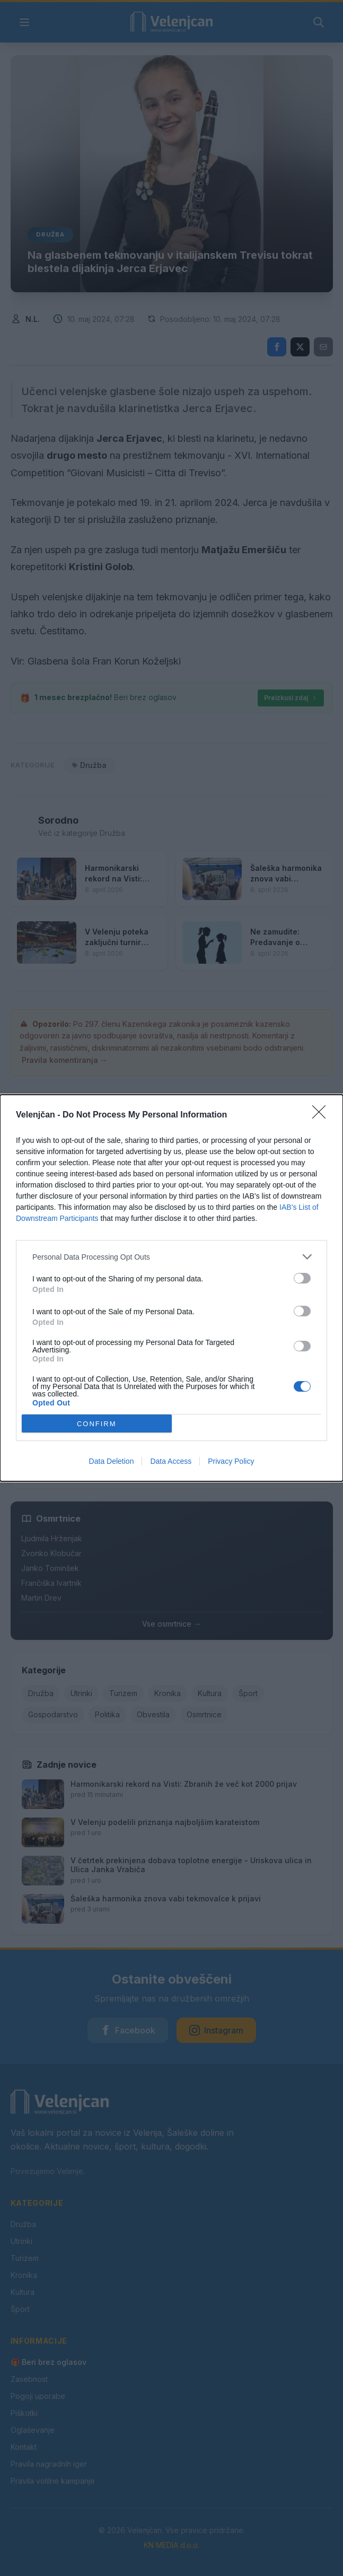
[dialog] (171, 1288)
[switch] (302, 1278)
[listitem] (171, 1256)
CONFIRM (97, 1424)
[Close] (322, 1115)
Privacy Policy (231, 1461)
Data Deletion (111, 1461)
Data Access (170, 1461)
